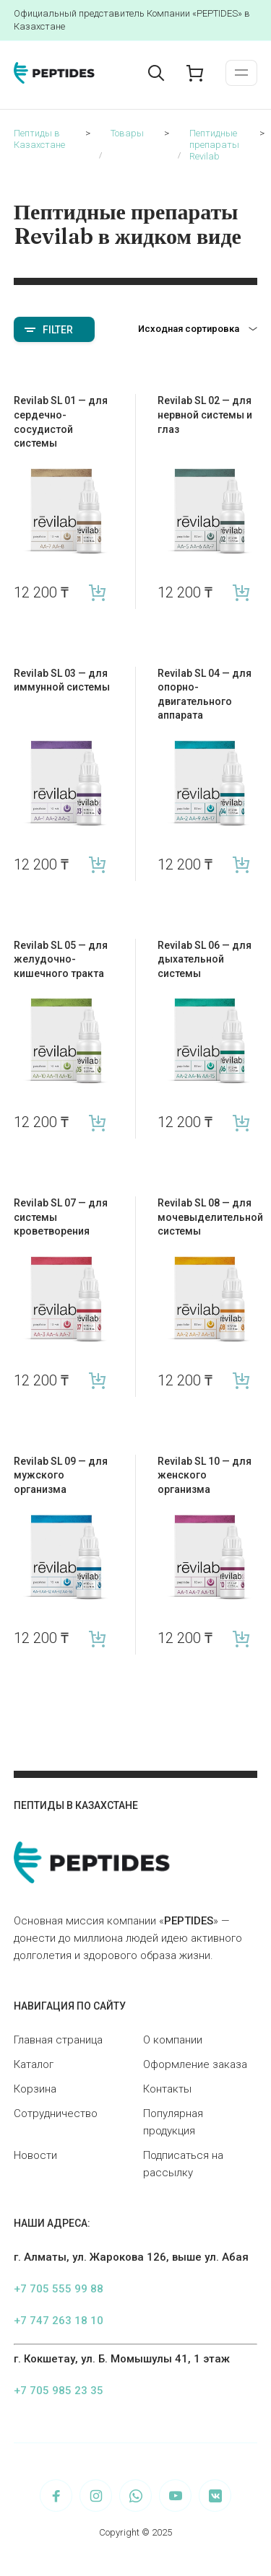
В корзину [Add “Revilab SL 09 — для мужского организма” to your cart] (98, 1638)
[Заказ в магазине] (197, 328)
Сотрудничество (56, 2113)
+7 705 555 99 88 (58, 2288)
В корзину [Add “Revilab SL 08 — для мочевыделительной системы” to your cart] (241, 1380)
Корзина (35, 2088)
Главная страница (58, 2039)
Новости (35, 2155)
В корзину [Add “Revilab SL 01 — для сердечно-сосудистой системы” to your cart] (98, 593)
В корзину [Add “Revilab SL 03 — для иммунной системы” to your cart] (98, 865)
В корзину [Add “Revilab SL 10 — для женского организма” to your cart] (241, 1638)
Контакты (167, 2088)
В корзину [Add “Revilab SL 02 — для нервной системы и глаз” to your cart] (241, 593)
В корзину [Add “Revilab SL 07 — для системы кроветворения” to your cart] (98, 1380)
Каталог (33, 2064)
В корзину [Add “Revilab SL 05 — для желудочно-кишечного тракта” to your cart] (98, 1122)
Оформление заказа (195, 2064)
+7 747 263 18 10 (58, 2320)
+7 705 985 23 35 (58, 2390)
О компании (172, 2039)
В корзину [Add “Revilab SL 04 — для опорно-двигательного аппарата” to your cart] (241, 865)
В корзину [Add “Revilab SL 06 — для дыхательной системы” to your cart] (241, 1122)
